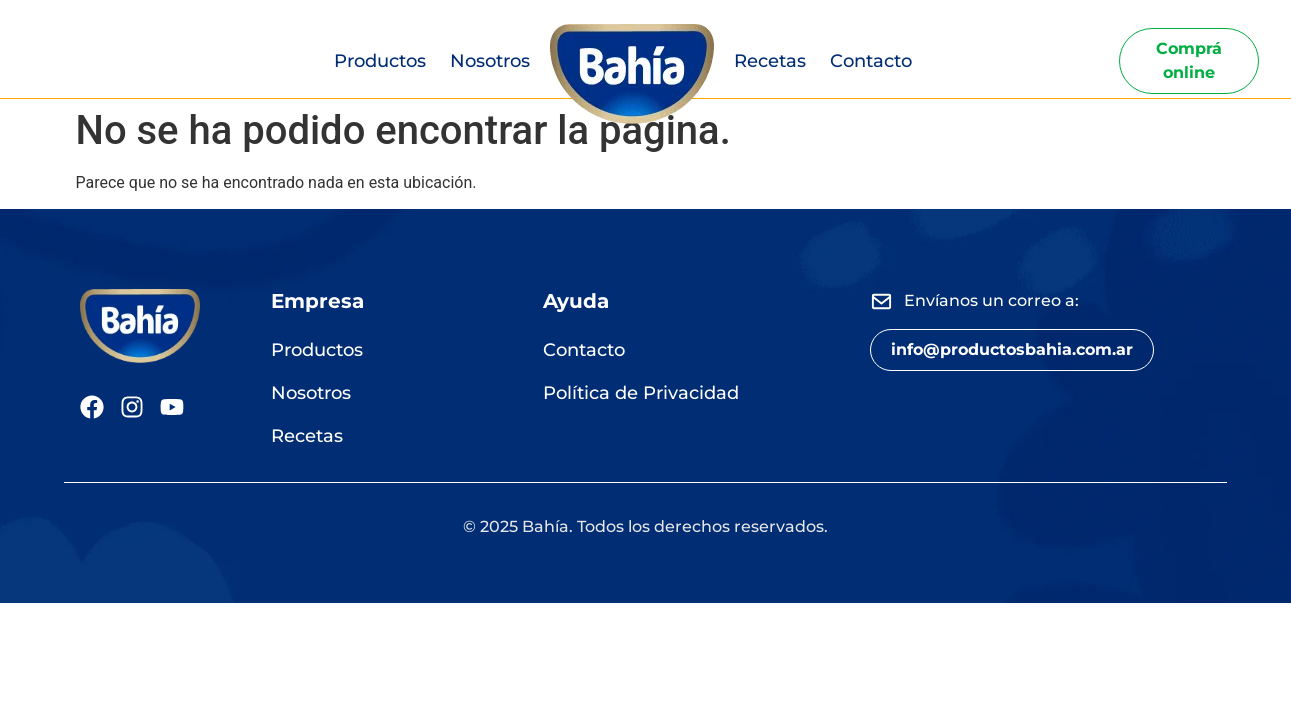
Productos (380, 61)
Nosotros (490, 61)
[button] (1012, 350)
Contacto (871, 61)
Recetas (770, 61)
